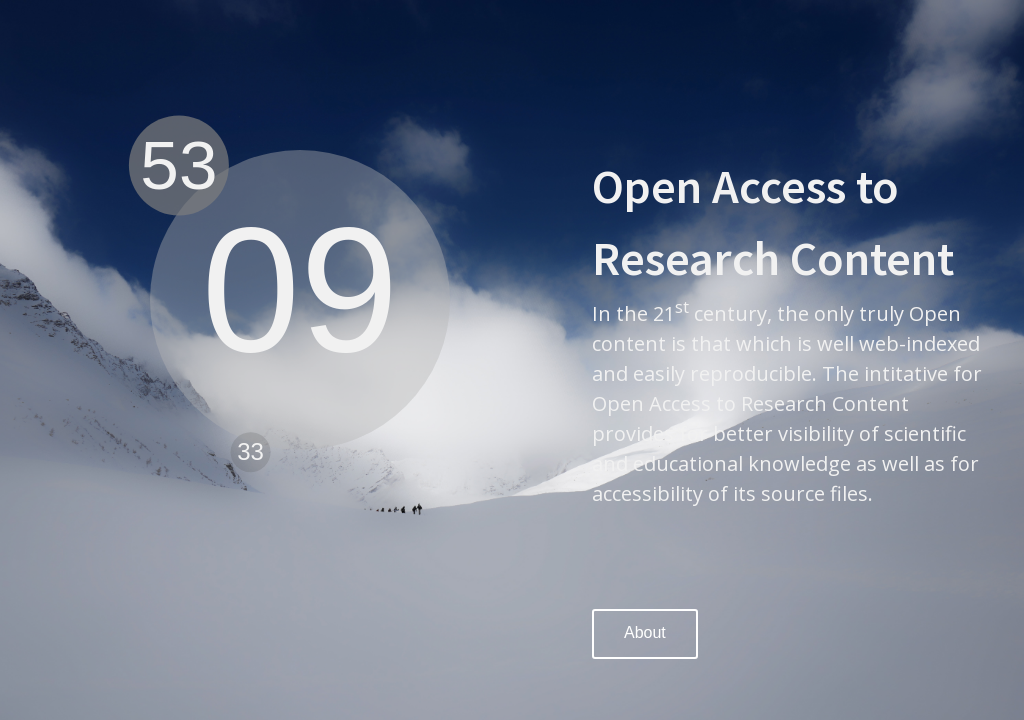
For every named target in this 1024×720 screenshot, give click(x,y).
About (645, 632)
